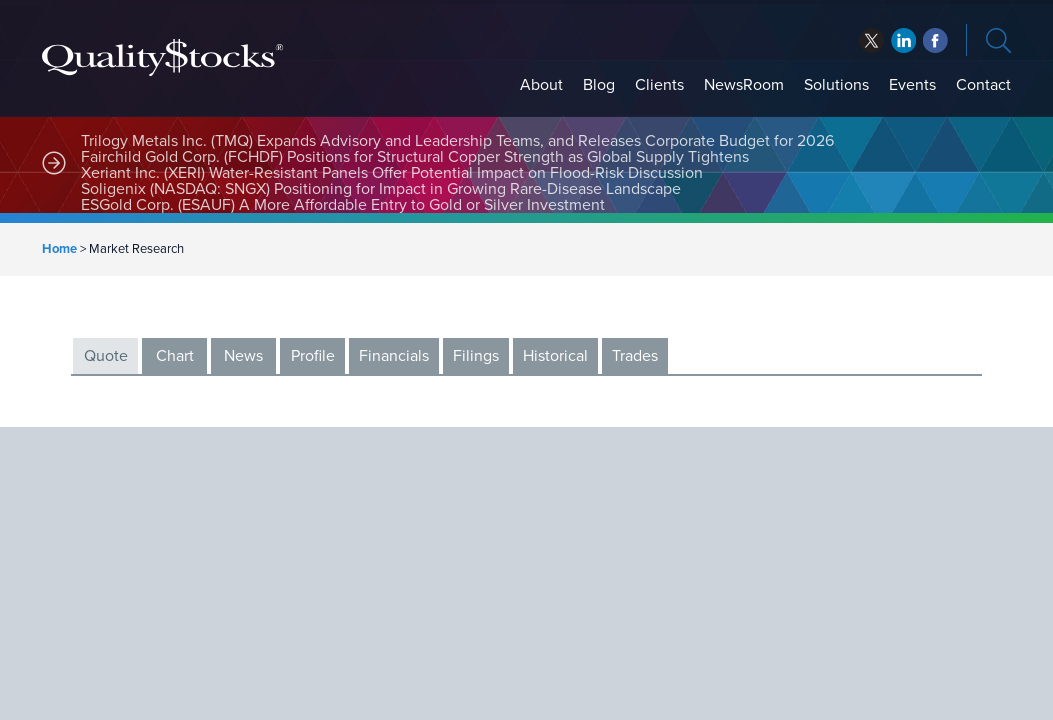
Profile (313, 356)
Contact (983, 85)
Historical (555, 356)
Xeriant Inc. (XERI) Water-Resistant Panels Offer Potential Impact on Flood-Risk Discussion (392, 173)
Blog (599, 85)
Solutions (836, 85)
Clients (659, 85)
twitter (871, 40)
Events (912, 85)
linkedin (935, 40)
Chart (175, 356)
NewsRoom (744, 85)
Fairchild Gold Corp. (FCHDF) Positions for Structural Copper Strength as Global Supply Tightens (415, 157)
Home (59, 249)
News (243, 356)
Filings (476, 356)
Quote (106, 356)
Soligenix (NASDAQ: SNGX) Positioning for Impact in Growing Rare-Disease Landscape (381, 189)
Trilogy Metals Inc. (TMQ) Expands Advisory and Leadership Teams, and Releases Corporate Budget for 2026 (457, 141)
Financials (394, 356)
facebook (903, 40)
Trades (635, 356)
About (541, 85)
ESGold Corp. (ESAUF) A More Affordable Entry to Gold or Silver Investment (343, 205)
